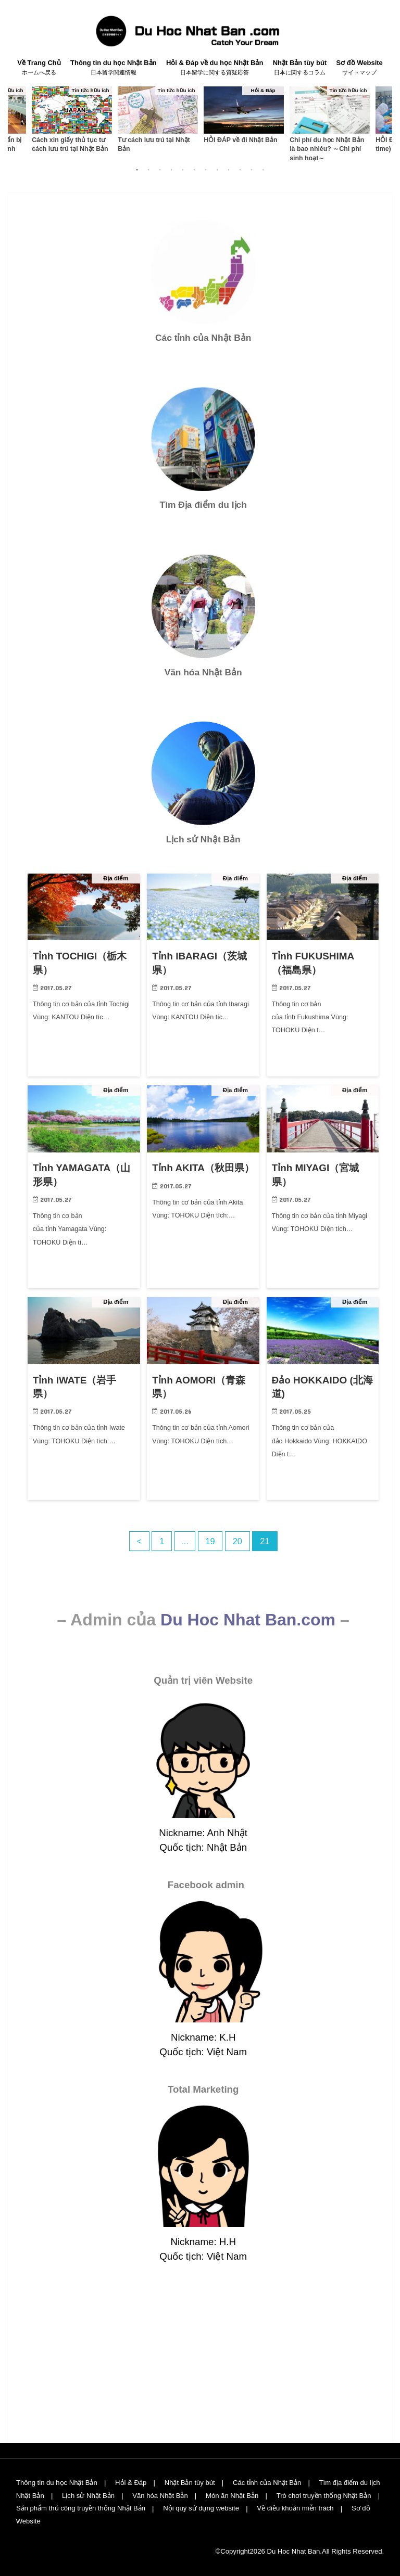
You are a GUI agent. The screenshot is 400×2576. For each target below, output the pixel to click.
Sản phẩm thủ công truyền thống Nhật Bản (81, 2508)
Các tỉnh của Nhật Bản (267, 2483)
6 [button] (194, 169)
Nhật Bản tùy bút (300, 67)
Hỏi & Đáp (131, 2483)
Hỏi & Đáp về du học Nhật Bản (215, 67)
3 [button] (160, 169)
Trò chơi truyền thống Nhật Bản (324, 2496)
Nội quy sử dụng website (202, 2508)
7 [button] (206, 169)
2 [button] (148, 169)
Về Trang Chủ (39, 67)
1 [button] (137, 169)
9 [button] (228, 169)
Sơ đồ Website (359, 67)
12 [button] (263, 169)
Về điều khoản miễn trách (296, 2508)
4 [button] (171, 169)
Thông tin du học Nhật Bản (113, 67)
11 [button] (251, 169)
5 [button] (183, 169)
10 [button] (240, 169)
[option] (72, 119)
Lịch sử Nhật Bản (88, 2496)
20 (238, 1541)
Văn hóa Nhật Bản (160, 2496)
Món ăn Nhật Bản (232, 2496)
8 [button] (217, 169)
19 (210, 1541)
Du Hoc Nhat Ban (293, 2551)
